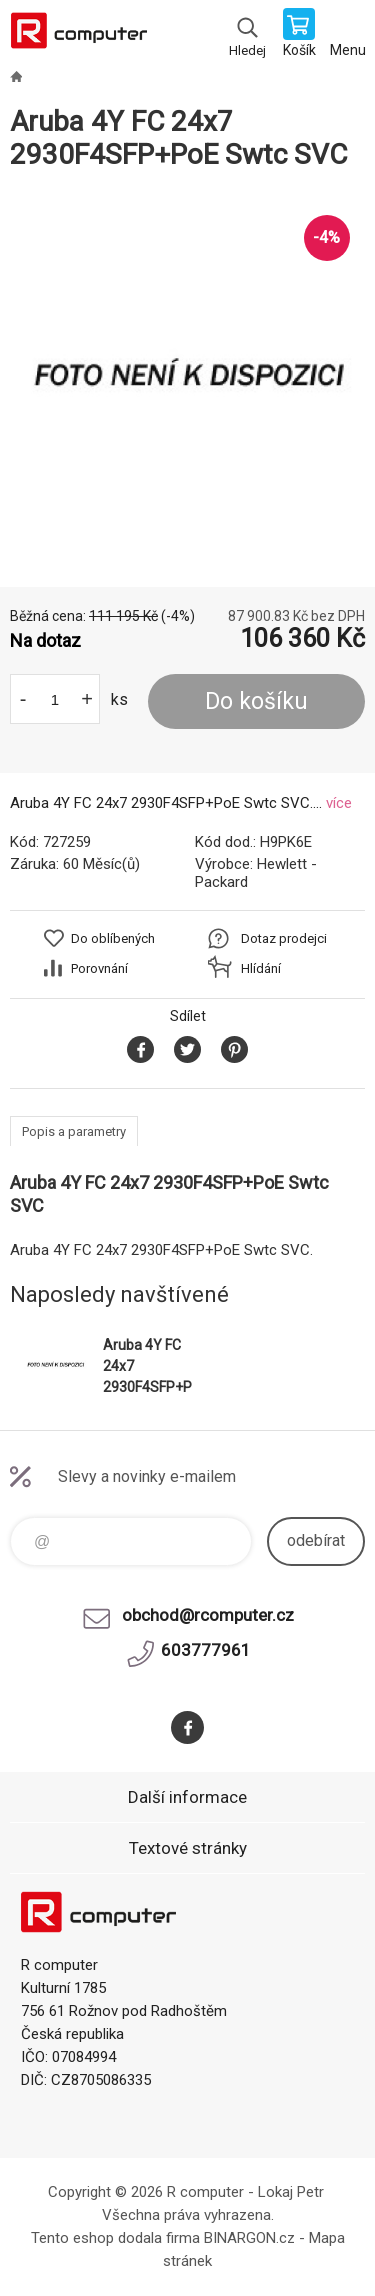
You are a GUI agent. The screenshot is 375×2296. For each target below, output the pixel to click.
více (339, 803)
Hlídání (261, 968)
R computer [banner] (78, 35)
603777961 (206, 1650)
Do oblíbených (113, 938)
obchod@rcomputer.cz (208, 1615)
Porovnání (99, 968)
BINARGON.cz (249, 2238)
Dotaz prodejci (284, 938)
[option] (187, 379)
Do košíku (256, 701)
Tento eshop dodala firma (115, 2238)
